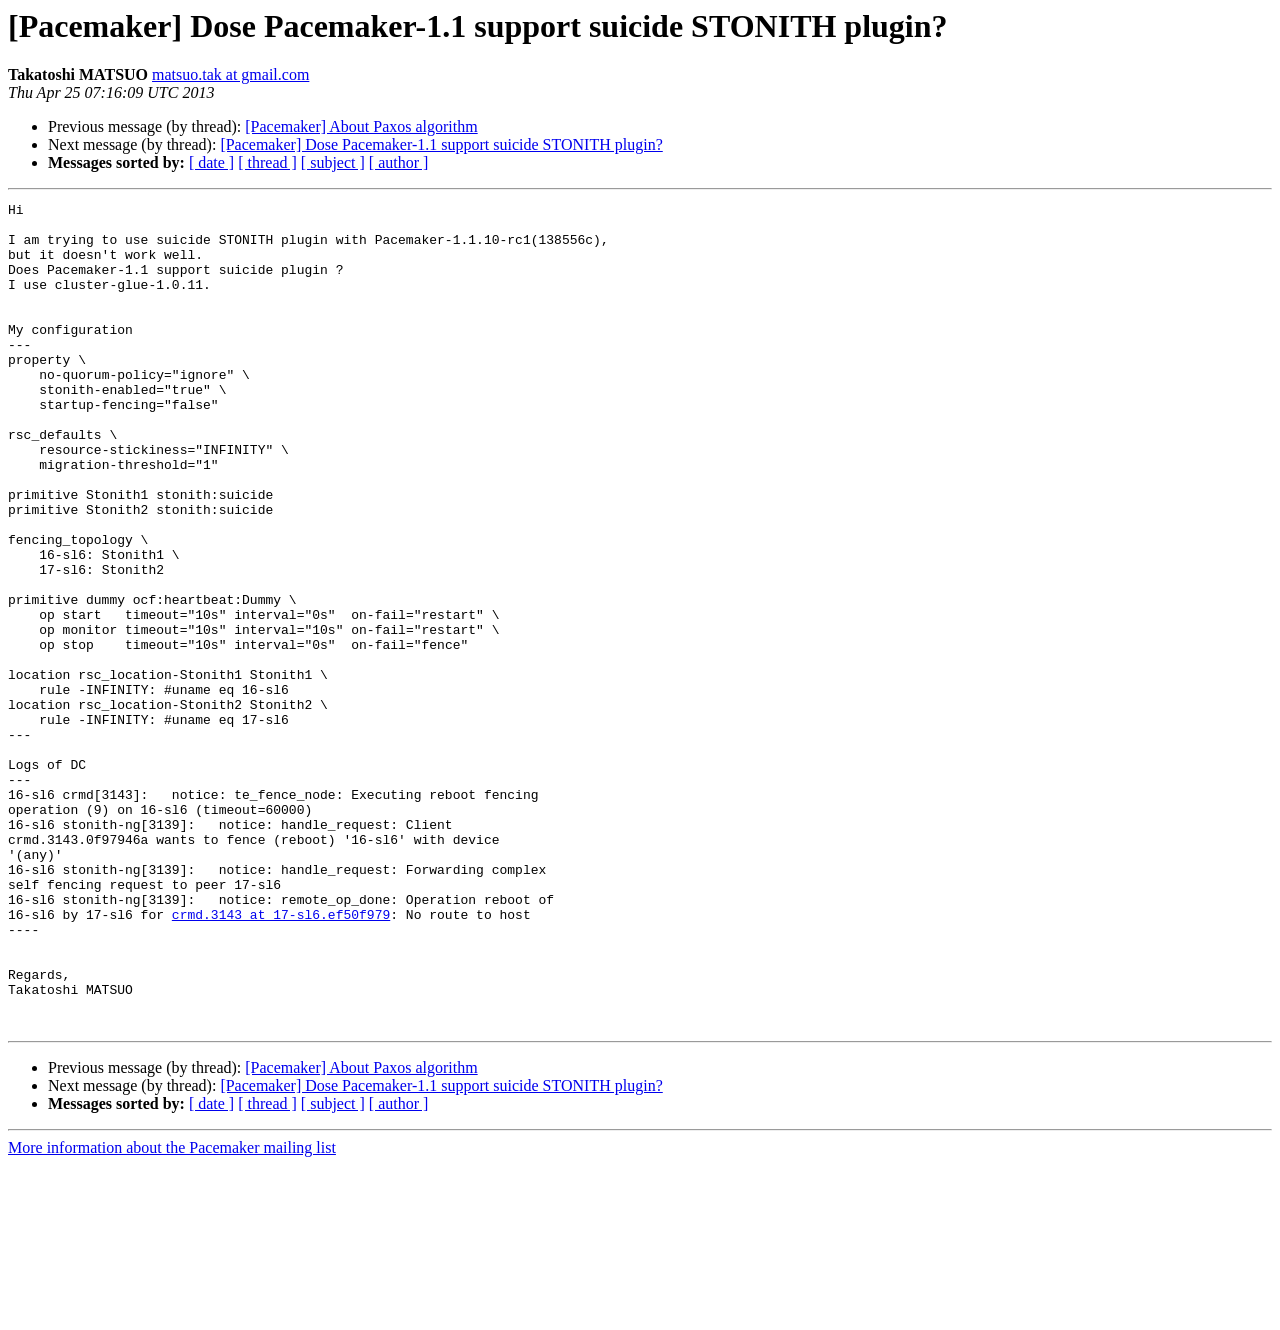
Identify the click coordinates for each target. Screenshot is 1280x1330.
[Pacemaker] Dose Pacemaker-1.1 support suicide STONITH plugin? (441, 144)
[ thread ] (267, 162)
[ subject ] (333, 162)
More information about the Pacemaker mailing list (172, 1312)
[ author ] (399, 162)
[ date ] (211, 162)
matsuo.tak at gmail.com (230, 74)
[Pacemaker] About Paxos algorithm (361, 126)
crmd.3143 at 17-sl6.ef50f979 (281, 1058)
